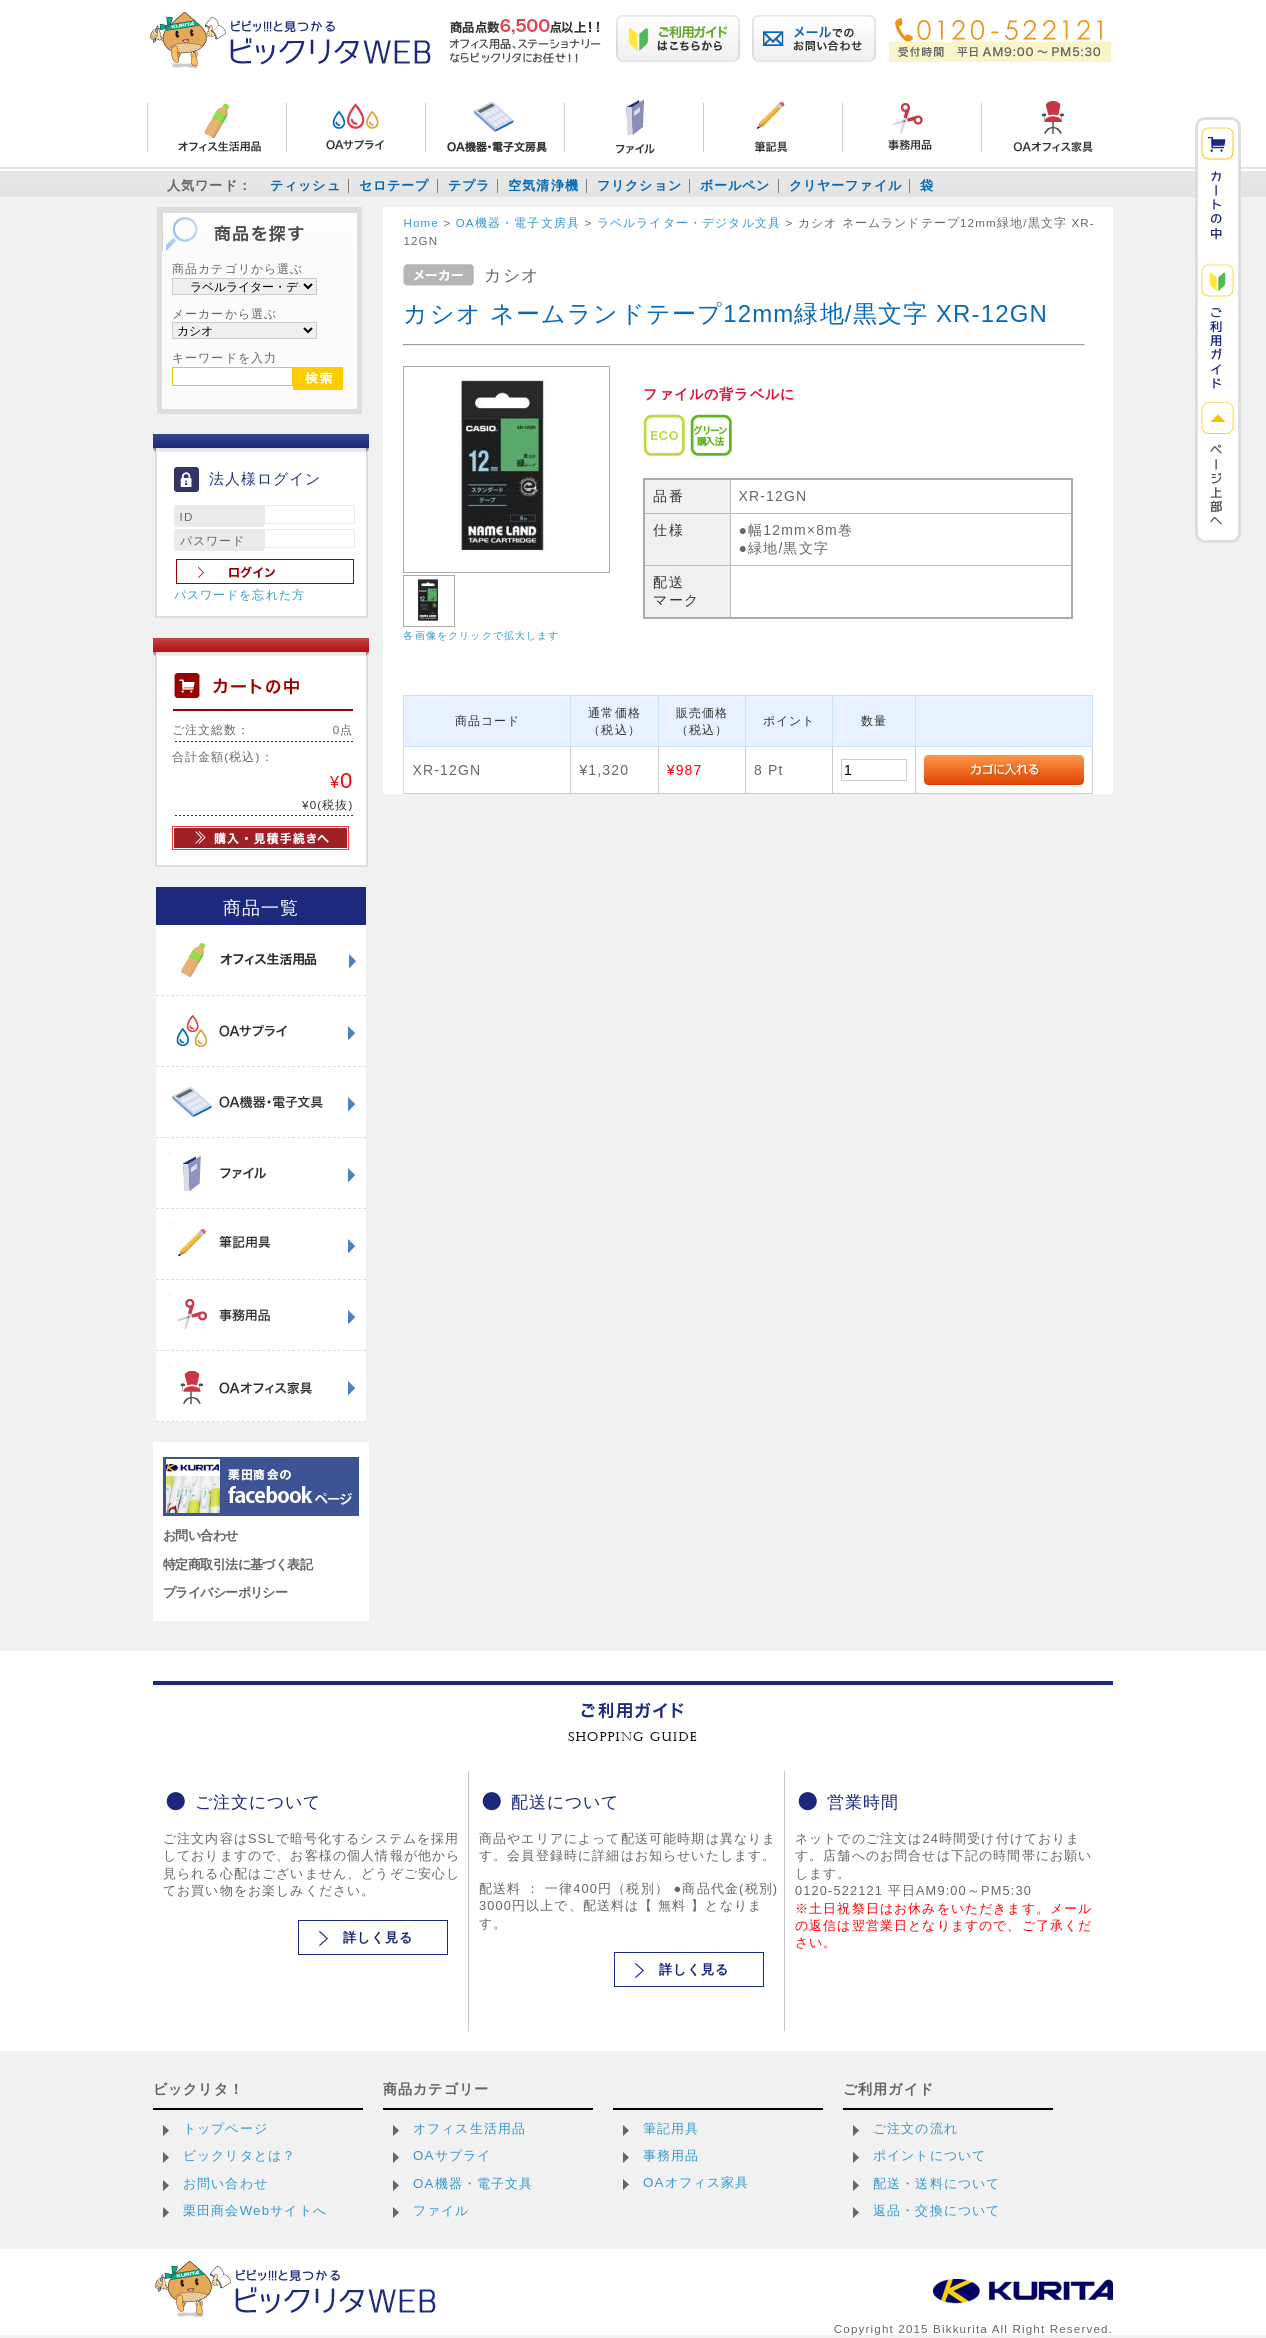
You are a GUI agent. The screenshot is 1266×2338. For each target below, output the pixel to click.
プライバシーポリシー (225, 1592)
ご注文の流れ (915, 2128)
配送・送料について (936, 2183)
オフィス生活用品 (469, 2128)
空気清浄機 (543, 185)
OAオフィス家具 (696, 2182)
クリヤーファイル (845, 185)
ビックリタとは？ (239, 2155)
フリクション (639, 185)
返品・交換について (936, 2210)
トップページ (225, 2128)
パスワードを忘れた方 (240, 595)
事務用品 (671, 2155)
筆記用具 (671, 2128)
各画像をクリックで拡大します (481, 635)
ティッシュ (305, 185)
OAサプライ (452, 2155)
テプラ (469, 185)
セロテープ (394, 185)
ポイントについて (929, 2155)
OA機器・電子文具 (473, 2183)
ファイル (441, 2210)
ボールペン (735, 185)
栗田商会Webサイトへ (255, 2210)
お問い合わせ (200, 1535)
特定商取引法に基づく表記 (237, 1564)
